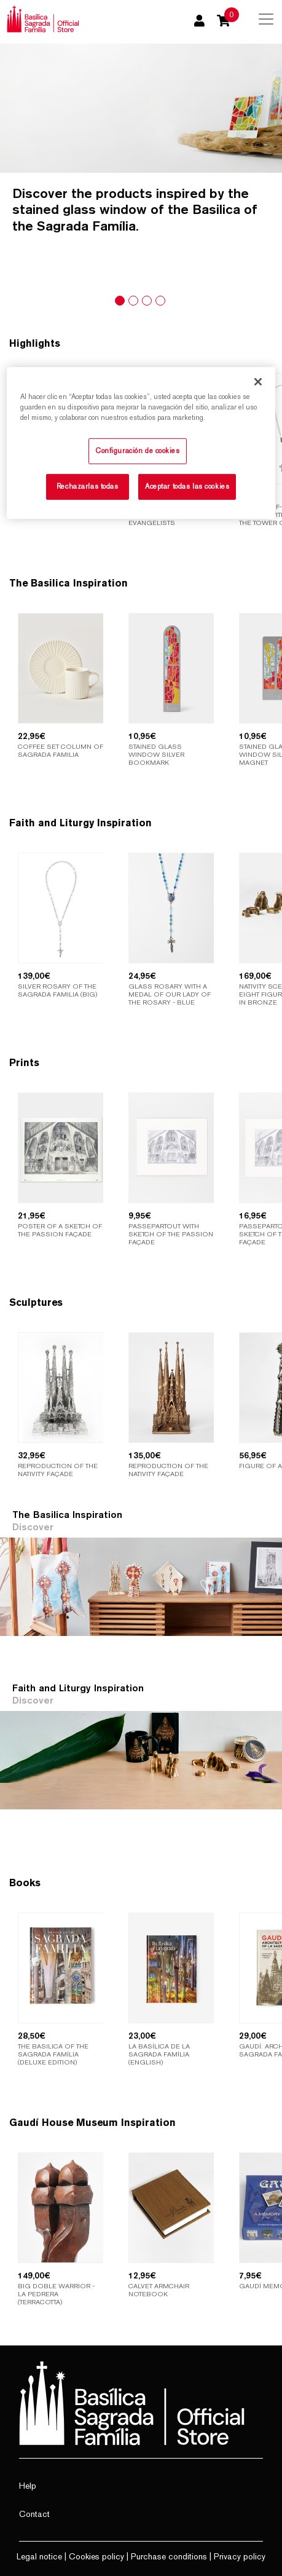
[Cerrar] (258, 381)
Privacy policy (239, 2556)
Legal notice (39, 2556)
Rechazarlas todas (88, 485)
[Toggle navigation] (266, 19)
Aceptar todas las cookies (187, 485)
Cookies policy (96, 2556)
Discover (32, 1527)
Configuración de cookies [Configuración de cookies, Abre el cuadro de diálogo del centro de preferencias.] (137, 450)
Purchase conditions (169, 2556)
